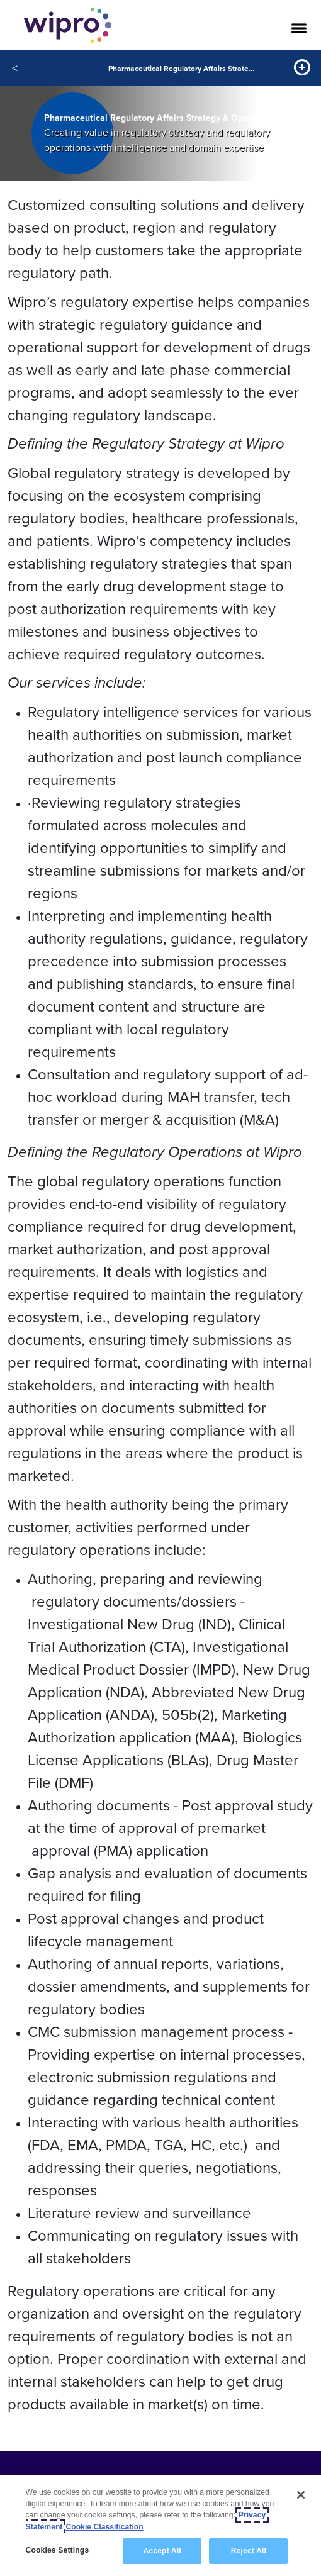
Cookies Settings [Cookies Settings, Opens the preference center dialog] (57, 2550)
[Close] (301, 2495)
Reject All (248, 2550)
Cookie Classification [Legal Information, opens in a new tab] (104, 2527)
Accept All (162, 2550)
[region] (160, 2525)
